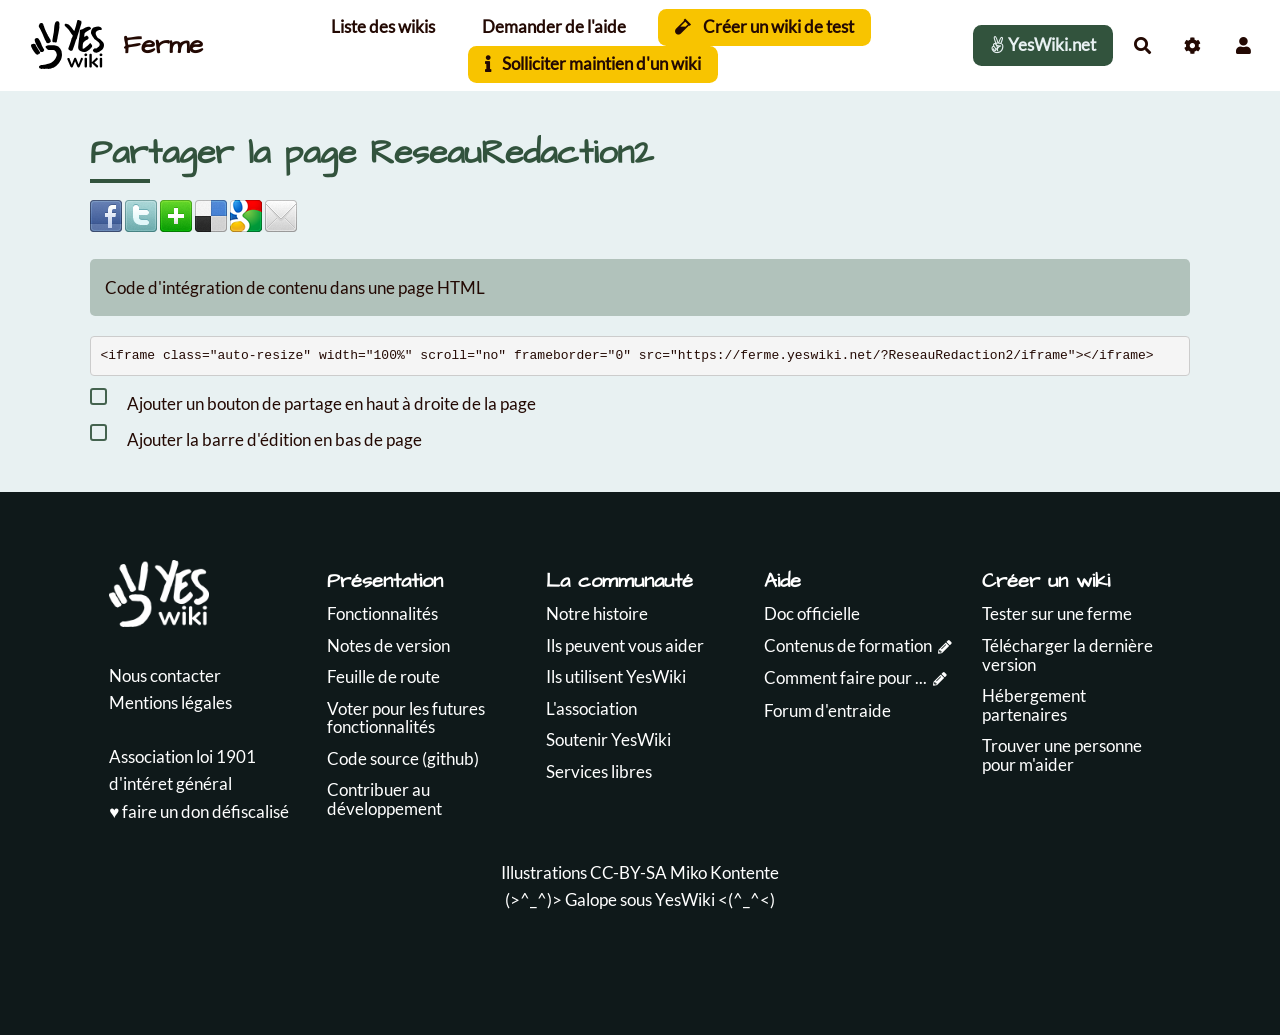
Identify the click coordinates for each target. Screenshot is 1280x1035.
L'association (591, 708)
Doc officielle (812, 613)
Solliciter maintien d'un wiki (593, 63)
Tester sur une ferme (1057, 613)
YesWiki (685, 899)
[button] (1243, 45)
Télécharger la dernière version (1067, 655)
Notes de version (388, 645)
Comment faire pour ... (845, 677)
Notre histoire (597, 613)
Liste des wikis (383, 26)
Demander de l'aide (554, 26)
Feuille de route (383, 676)
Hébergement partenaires (1034, 705)
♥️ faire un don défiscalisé (199, 811)
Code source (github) (403, 758)
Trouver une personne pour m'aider (1062, 755)
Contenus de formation (848, 645)
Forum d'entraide (827, 710)
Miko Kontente (724, 872)
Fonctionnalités (382, 613)
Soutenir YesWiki (608, 739)
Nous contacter (165, 675)
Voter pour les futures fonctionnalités (406, 718)
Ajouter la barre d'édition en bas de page (256, 436)
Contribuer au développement (384, 799)
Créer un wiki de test (764, 26)
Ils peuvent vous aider (625, 645)
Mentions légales (170, 702)
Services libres (599, 771)
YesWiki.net (1043, 44)
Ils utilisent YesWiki (616, 676)
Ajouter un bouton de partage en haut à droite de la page (313, 400)
